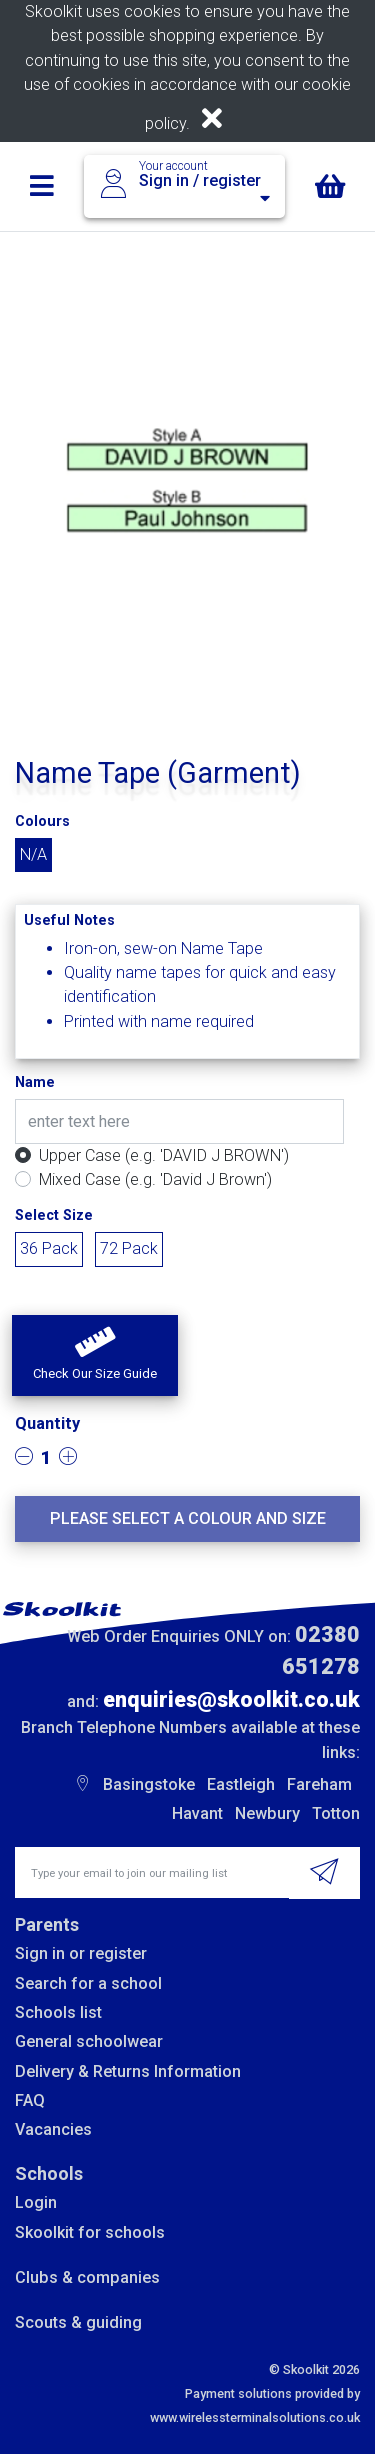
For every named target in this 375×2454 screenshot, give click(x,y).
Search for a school (88, 1983)
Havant (197, 1813)
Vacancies (53, 2129)
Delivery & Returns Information (128, 2071)
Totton (336, 1813)
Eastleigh (241, 1784)
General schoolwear (89, 2041)
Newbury (267, 1813)
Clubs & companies (87, 2277)
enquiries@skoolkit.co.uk (231, 1699)
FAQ (30, 2100)
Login (36, 2202)
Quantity (47, 1423)
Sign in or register (81, 1953)
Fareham (319, 1784)
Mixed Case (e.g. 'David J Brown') (155, 1179)
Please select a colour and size (188, 1518)
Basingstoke (149, 1784)
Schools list (58, 2012)
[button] (95, 1356)
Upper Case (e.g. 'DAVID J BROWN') (164, 1155)
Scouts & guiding (78, 2322)
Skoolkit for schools (90, 2232)
